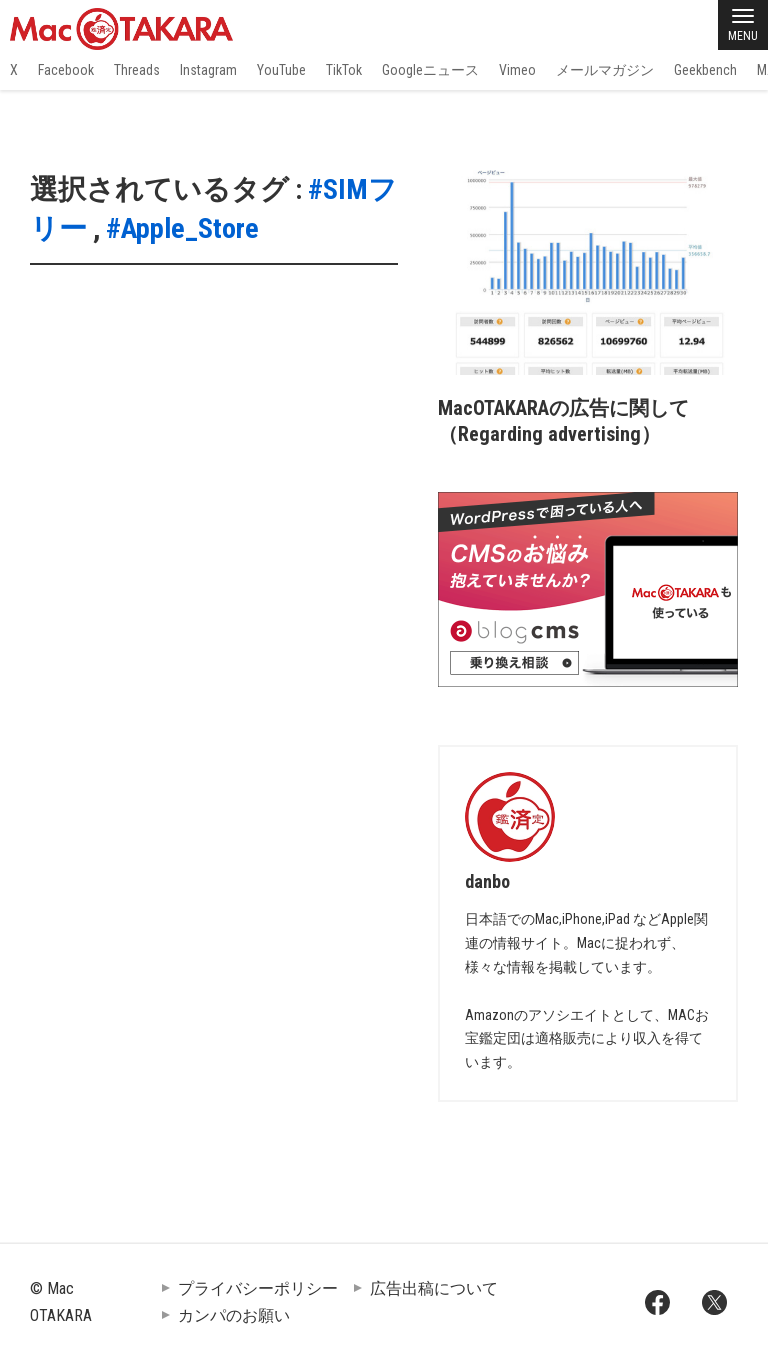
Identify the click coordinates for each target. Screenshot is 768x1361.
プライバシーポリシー (258, 1288)
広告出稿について (434, 1288)
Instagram (208, 70)
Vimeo (517, 70)
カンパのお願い (234, 1315)
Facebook (66, 70)
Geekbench (705, 70)
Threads (137, 70)
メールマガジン (605, 70)
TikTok (344, 70)
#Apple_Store (182, 228)
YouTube (281, 70)
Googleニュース (430, 70)
